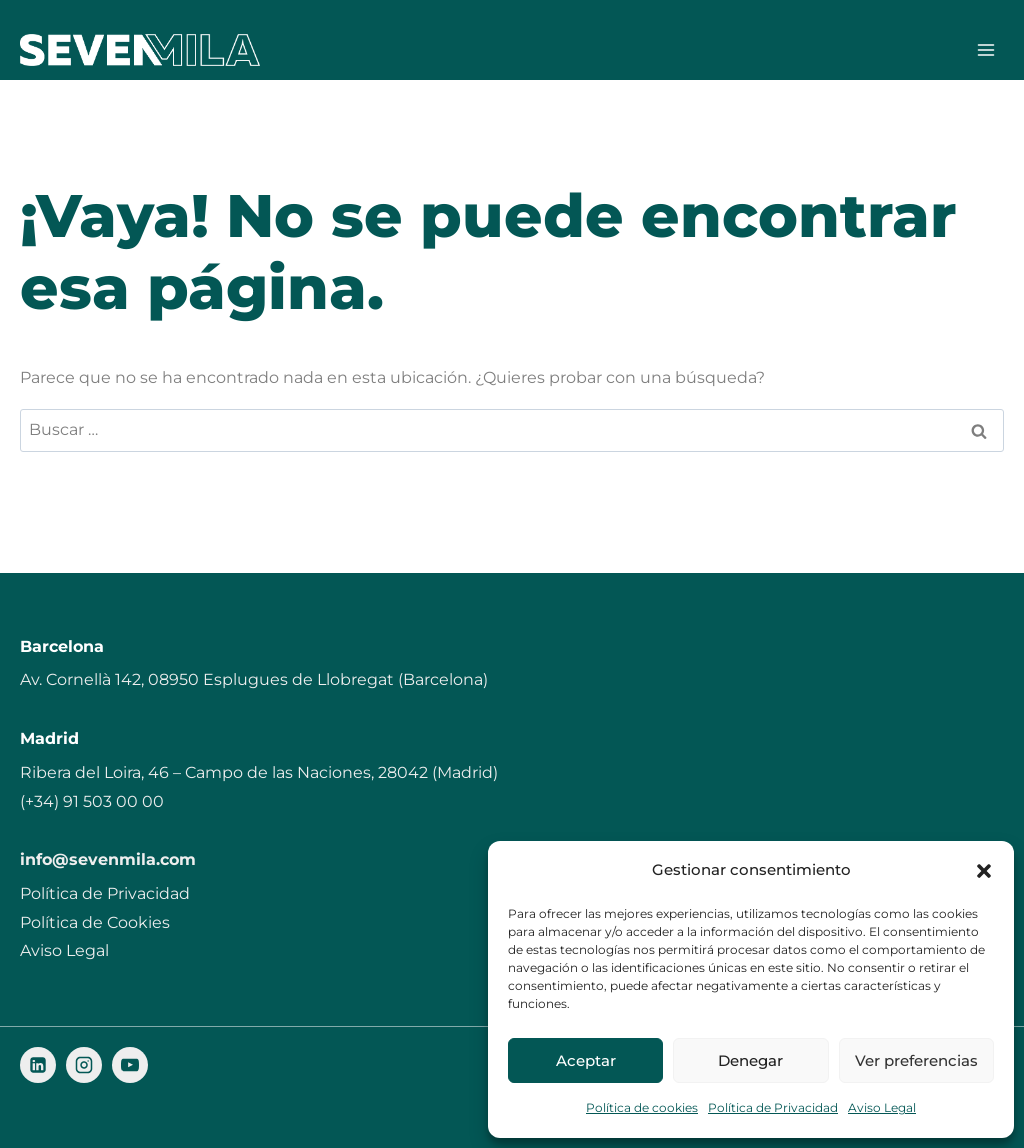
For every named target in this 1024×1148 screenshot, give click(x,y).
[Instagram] (84, 1066)
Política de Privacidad (773, 1107)
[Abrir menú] (985, 49)
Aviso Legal (882, 1107)
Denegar (750, 1060)
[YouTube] (130, 1066)
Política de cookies (642, 1107)
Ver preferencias (916, 1060)
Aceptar (586, 1060)
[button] (984, 871)
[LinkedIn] (38, 1066)
